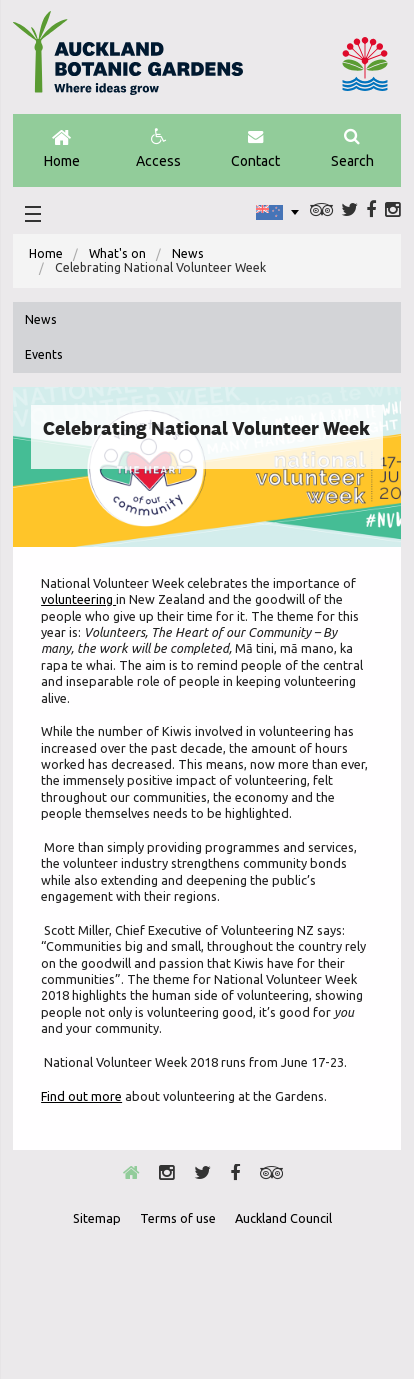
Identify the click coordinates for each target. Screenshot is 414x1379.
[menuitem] (46, 254)
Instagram (393, 210)
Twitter (349, 210)
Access (158, 149)
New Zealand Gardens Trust (256, 1308)
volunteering (78, 599)
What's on (117, 253)
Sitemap (97, 1218)
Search (352, 149)
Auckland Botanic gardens (128, 61)
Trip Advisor (321, 210)
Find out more (81, 1096)
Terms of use (178, 1218)
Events (44, 354)
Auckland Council (365, 64)
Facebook (371, 210)
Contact (255, 149)
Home (61, 149)
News (188, 253)
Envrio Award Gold (156, 1308)
